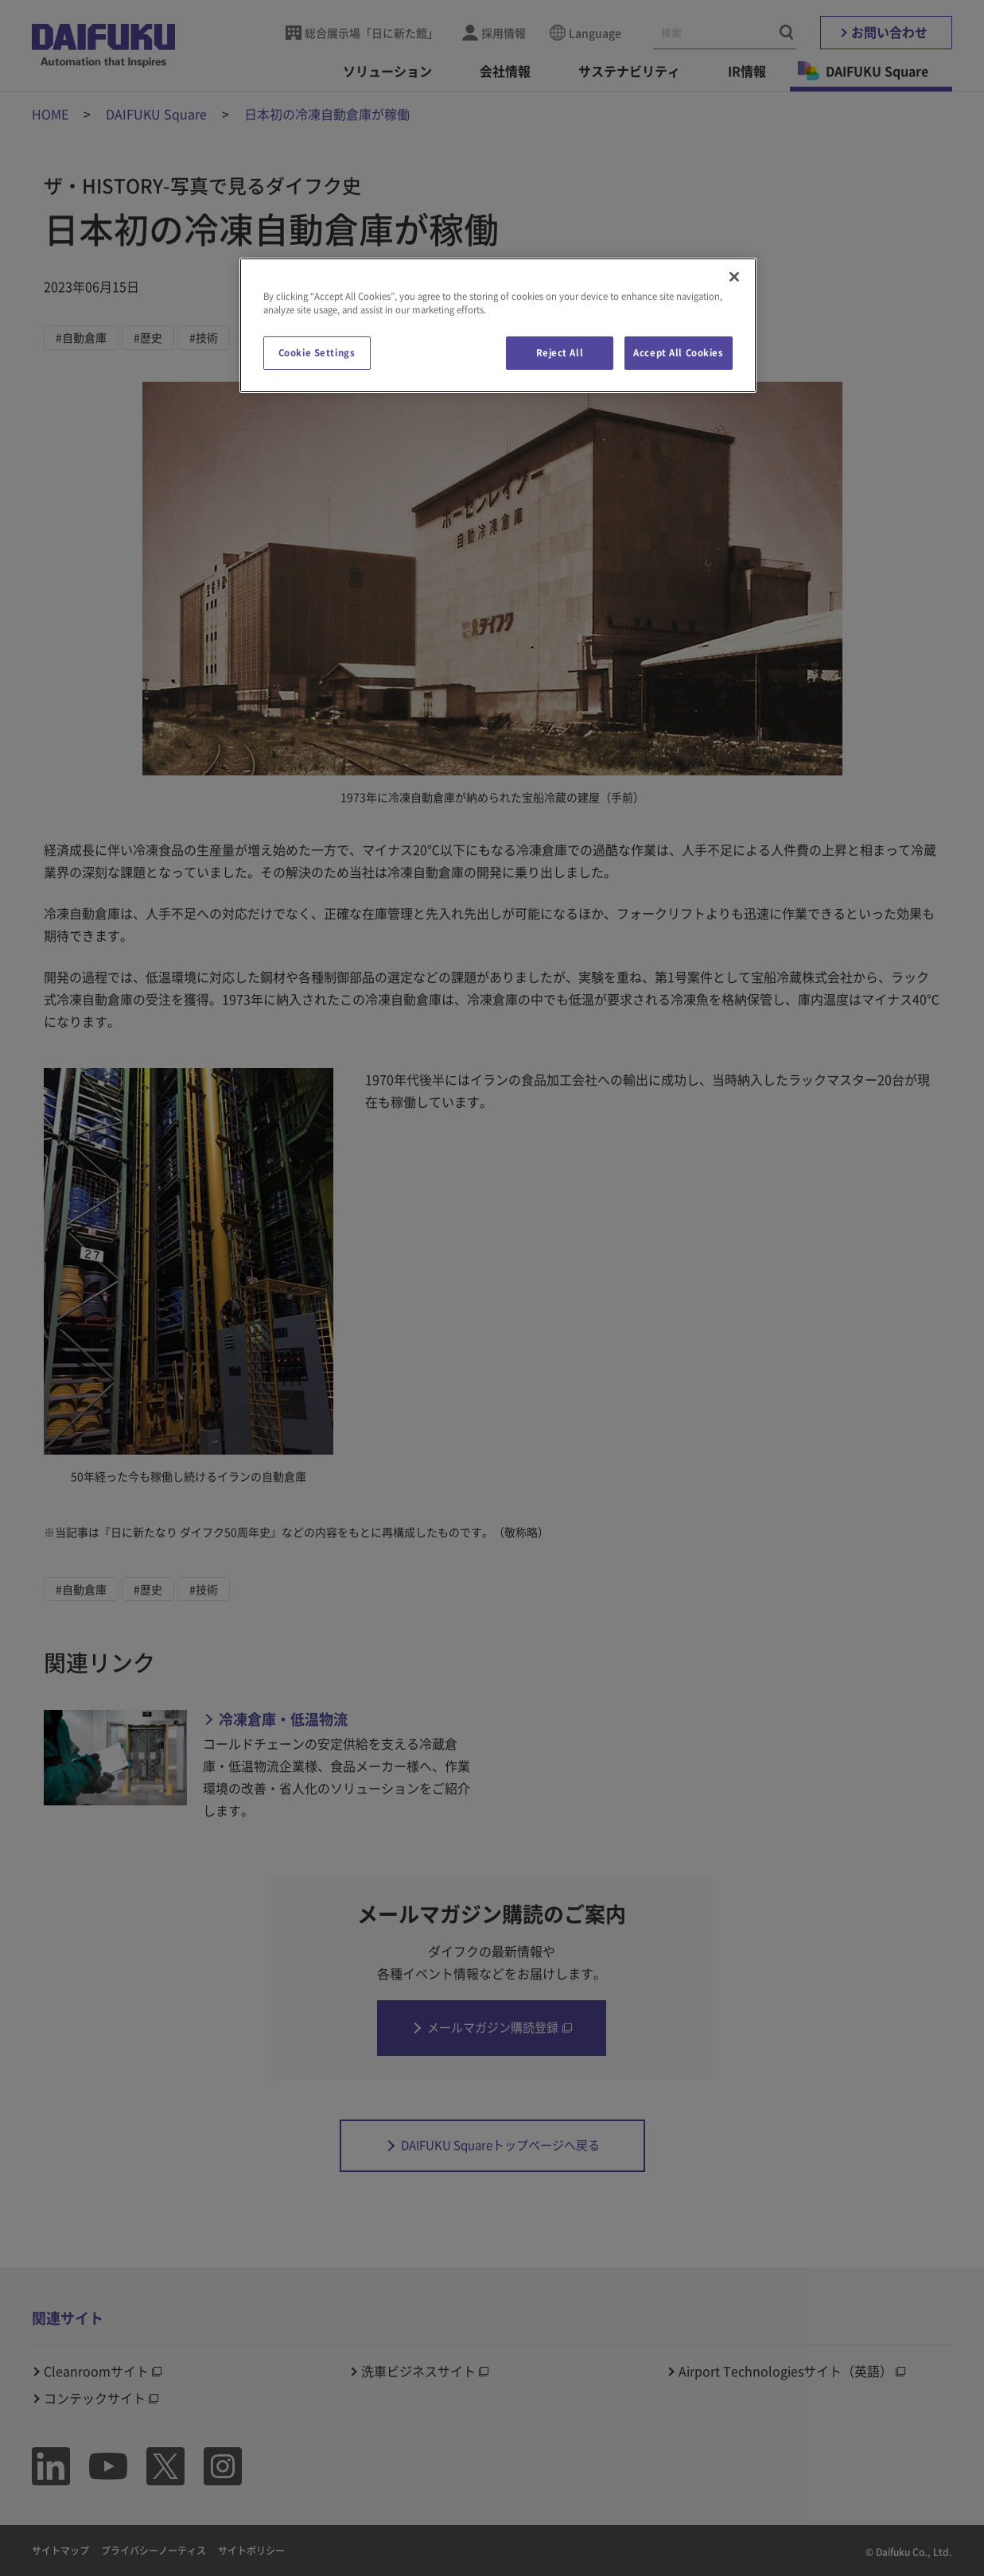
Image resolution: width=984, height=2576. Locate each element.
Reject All (560, 352)
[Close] (734, 276)
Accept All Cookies (678, 352)
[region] (497, 325)
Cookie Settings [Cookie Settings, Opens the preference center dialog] (317, 352)
